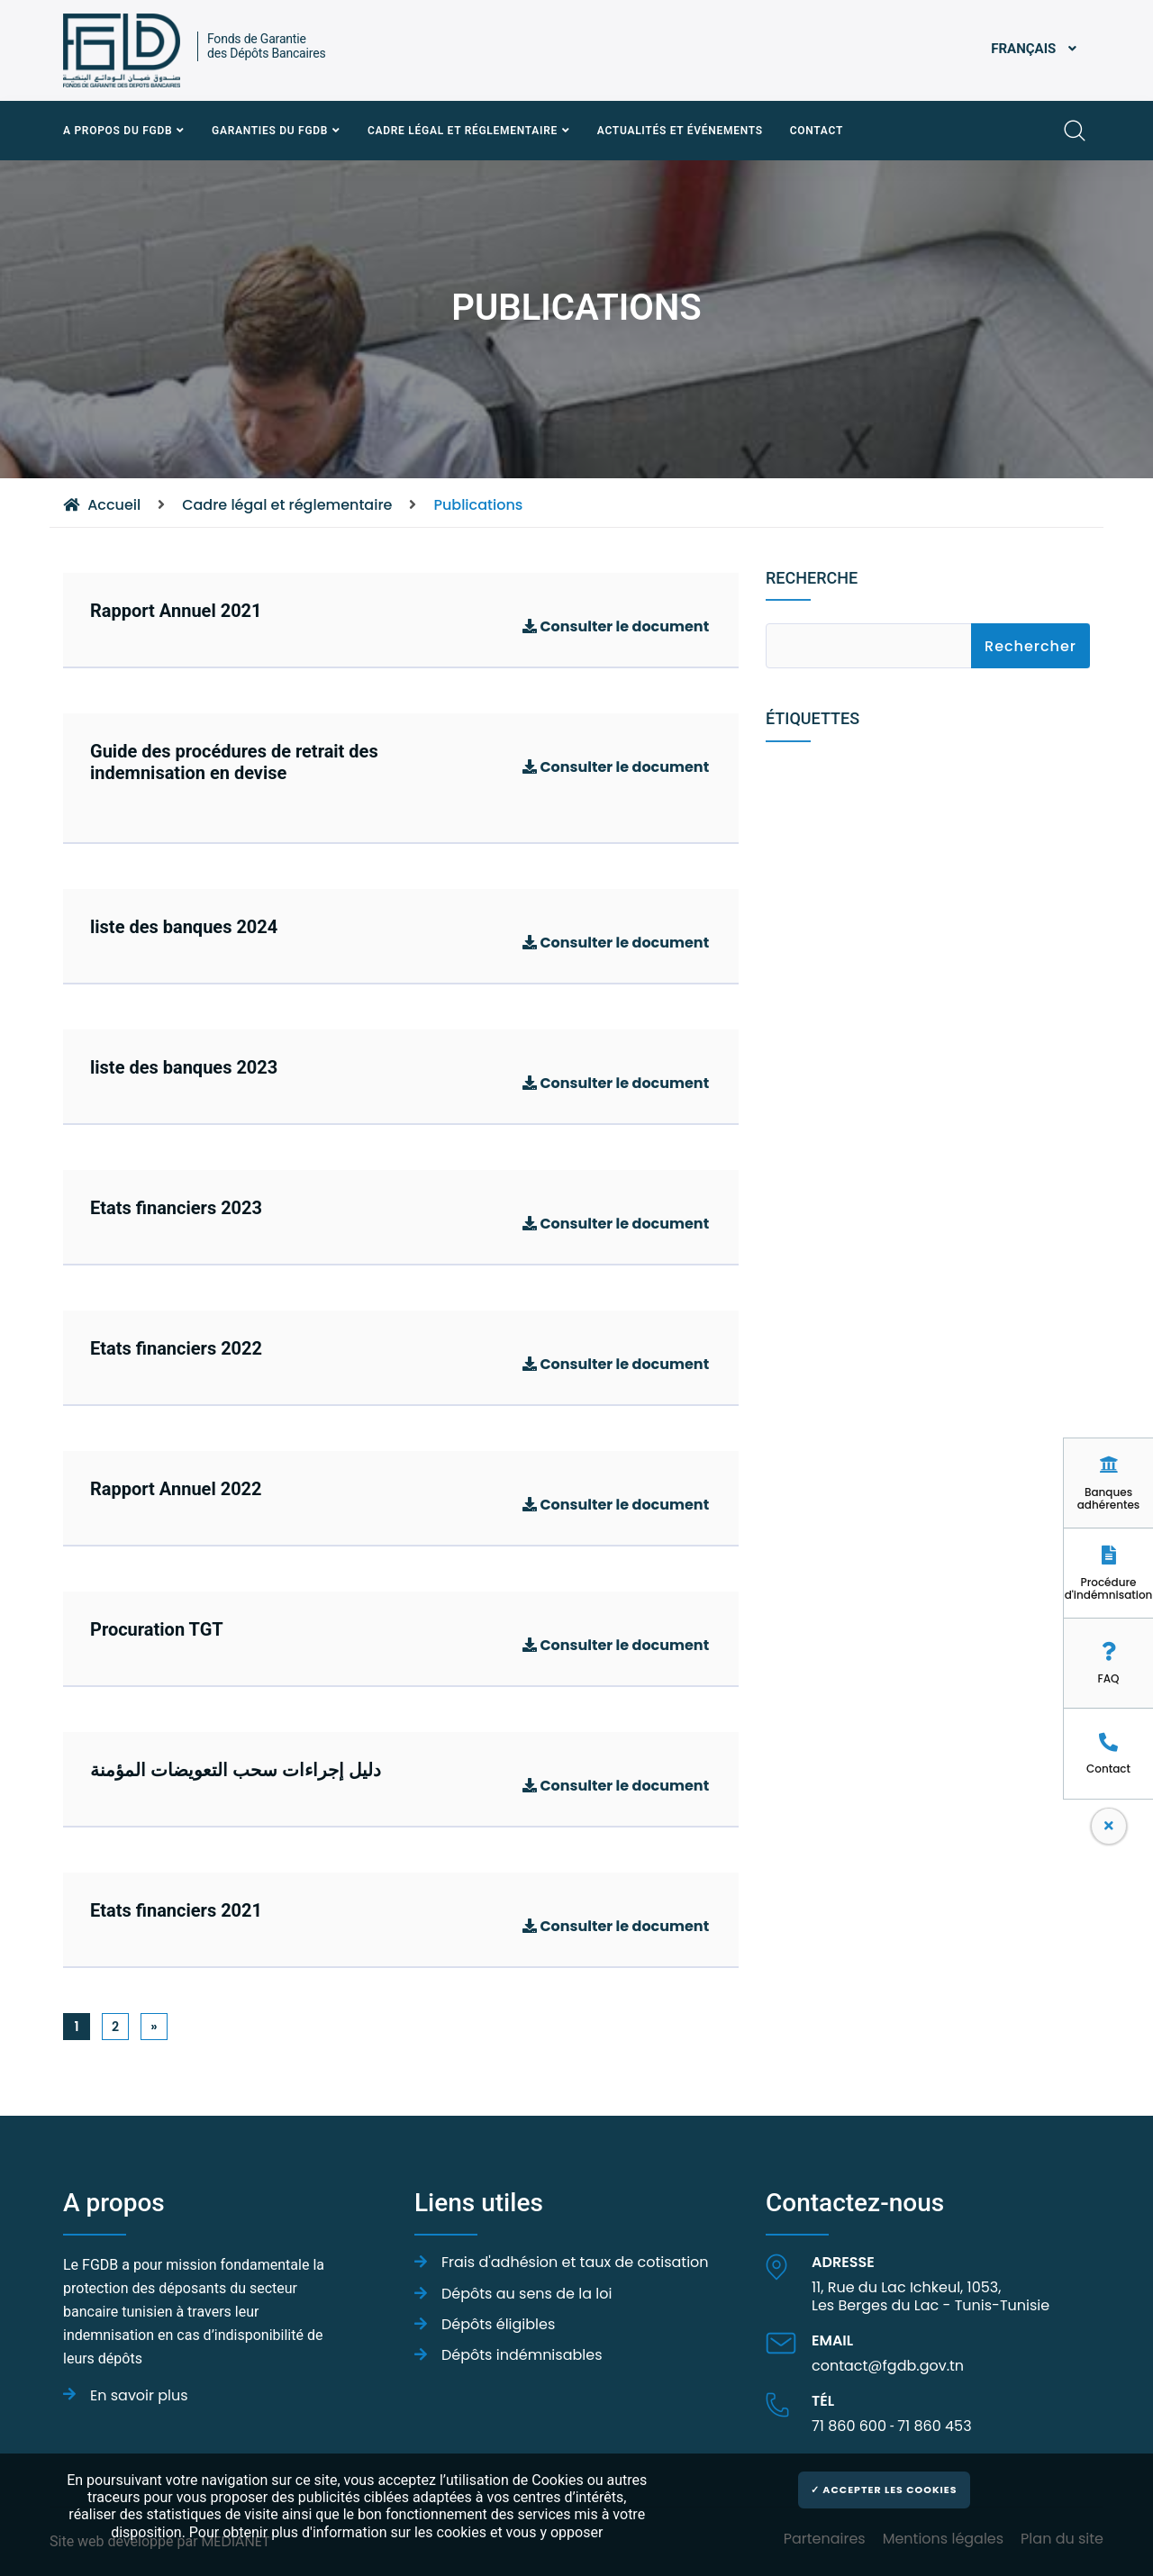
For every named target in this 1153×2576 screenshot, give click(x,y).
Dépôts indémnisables (522, 2354)
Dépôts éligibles (498, 2324)
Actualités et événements (680, 130)
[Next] (154, 2026)
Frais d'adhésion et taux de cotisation (575, 2262)
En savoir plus (141, 2395)
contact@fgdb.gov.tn (888, 2365)
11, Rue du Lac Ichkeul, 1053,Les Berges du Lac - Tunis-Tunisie (930, 2296)
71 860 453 (934, 2426)
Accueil (102, 504)
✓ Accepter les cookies (884, 2489)
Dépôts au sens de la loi (526, 2293)
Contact (816, 130)
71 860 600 (849, 2426)
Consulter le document (615, 627)
